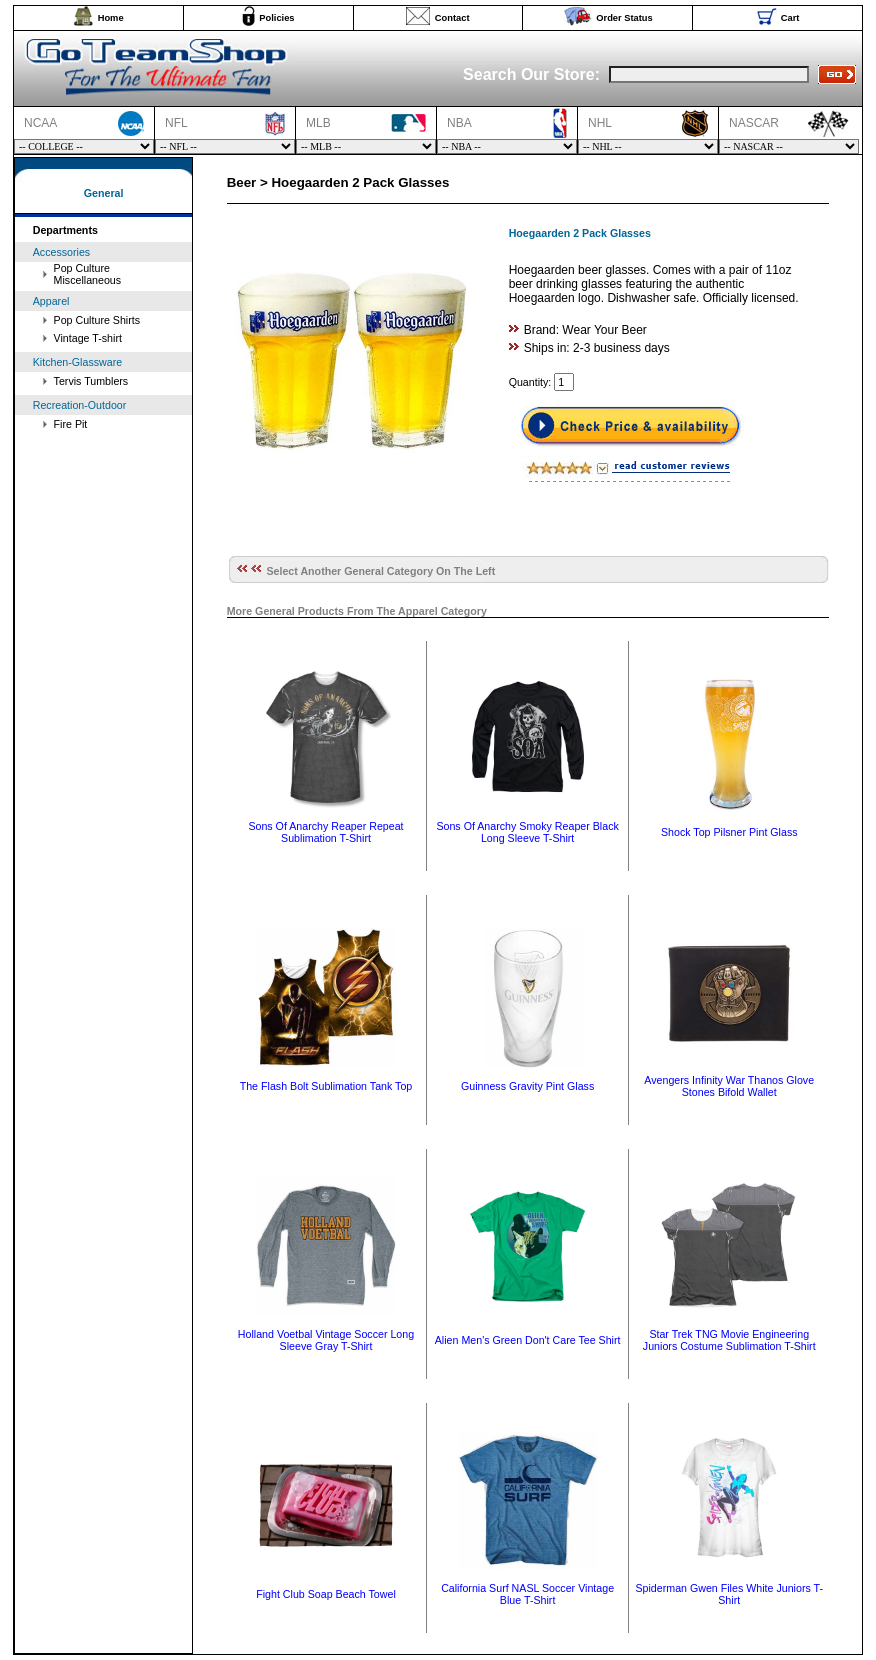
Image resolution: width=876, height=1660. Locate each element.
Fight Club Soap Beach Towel (326, 1594)
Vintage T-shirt (88, 338)
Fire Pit (71, 424)
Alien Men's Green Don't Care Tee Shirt (528, 1340)
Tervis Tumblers (91, 381)
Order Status (624, 18)
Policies (276, 18)
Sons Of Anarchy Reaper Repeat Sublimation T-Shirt (325, 832)
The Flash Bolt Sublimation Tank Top (326, 1086)
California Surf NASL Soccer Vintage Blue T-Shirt (527, 1594)
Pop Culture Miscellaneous (88, 274)
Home (111, 18)
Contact (452, 18)
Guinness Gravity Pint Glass (527, 1086)
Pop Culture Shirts (97, 320)
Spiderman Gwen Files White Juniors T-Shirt (729, 1594)
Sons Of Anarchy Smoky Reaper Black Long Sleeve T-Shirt (527, 832)
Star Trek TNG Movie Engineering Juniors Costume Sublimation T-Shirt (729, 1340)
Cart (790, 18)
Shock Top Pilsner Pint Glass (729, 832)
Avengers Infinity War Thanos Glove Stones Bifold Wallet (729, 1086)
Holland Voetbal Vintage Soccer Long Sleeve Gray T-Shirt (326, 1340)
